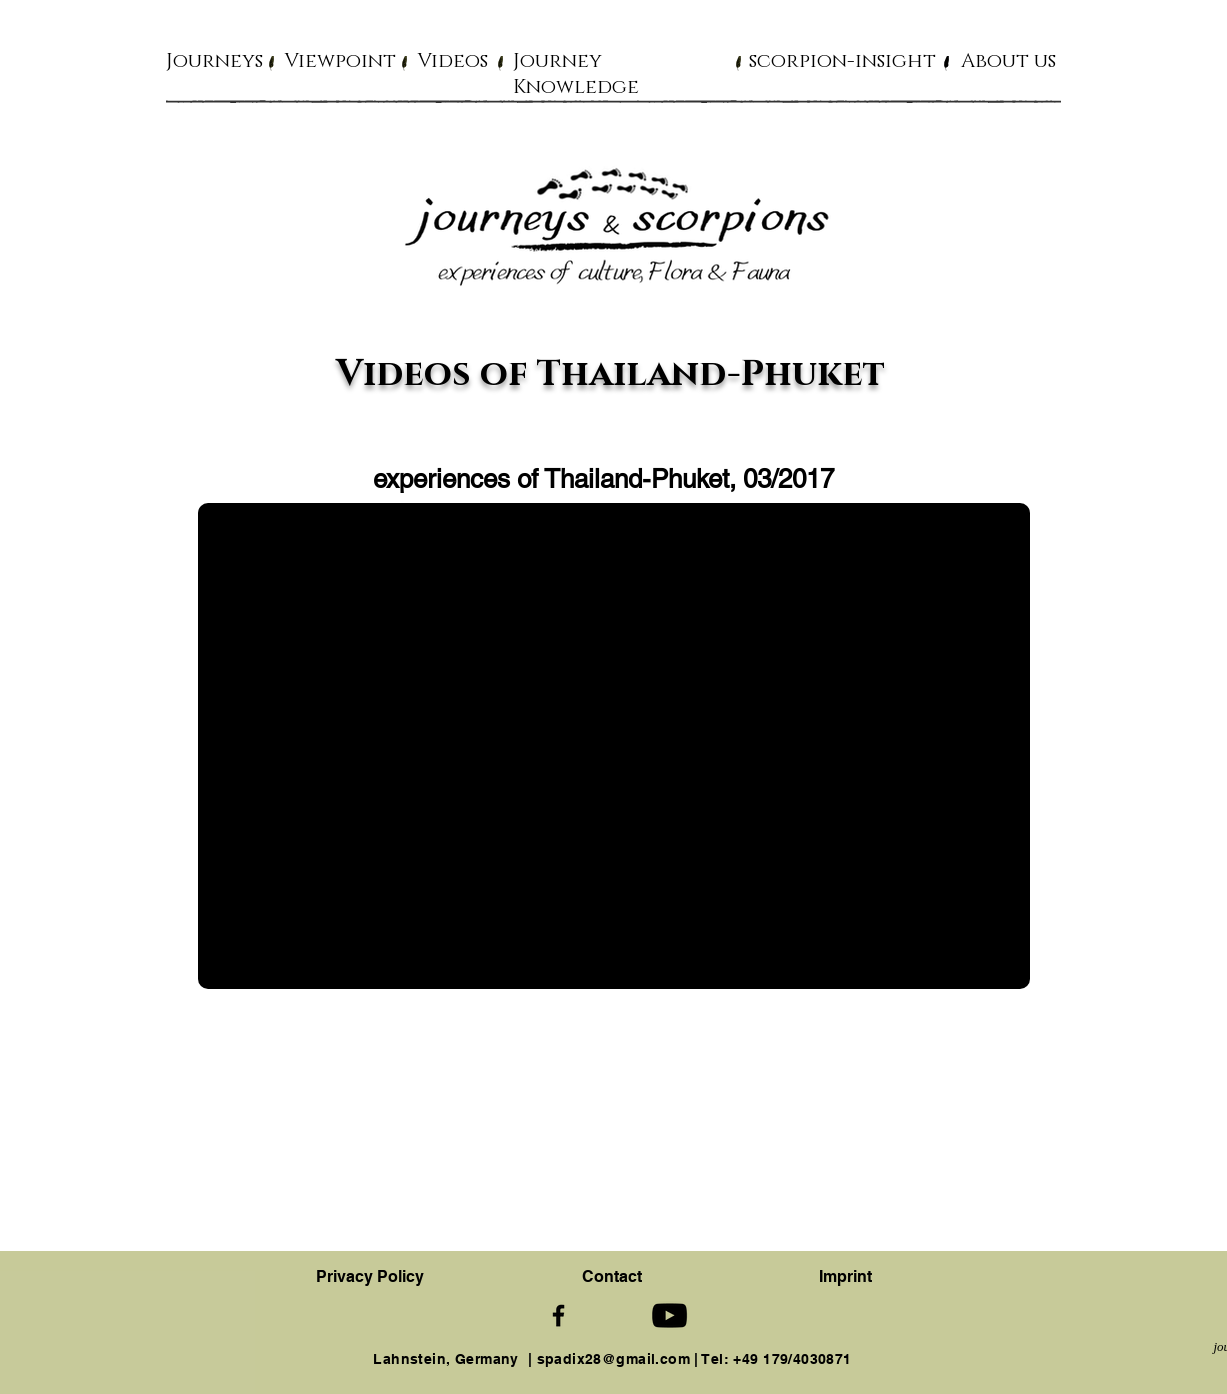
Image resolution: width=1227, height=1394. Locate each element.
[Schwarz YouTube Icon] (669, 1315)
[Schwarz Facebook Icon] (558, 1315)
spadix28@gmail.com (614, 1359)
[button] (214, 60)
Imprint (845, 1276)
